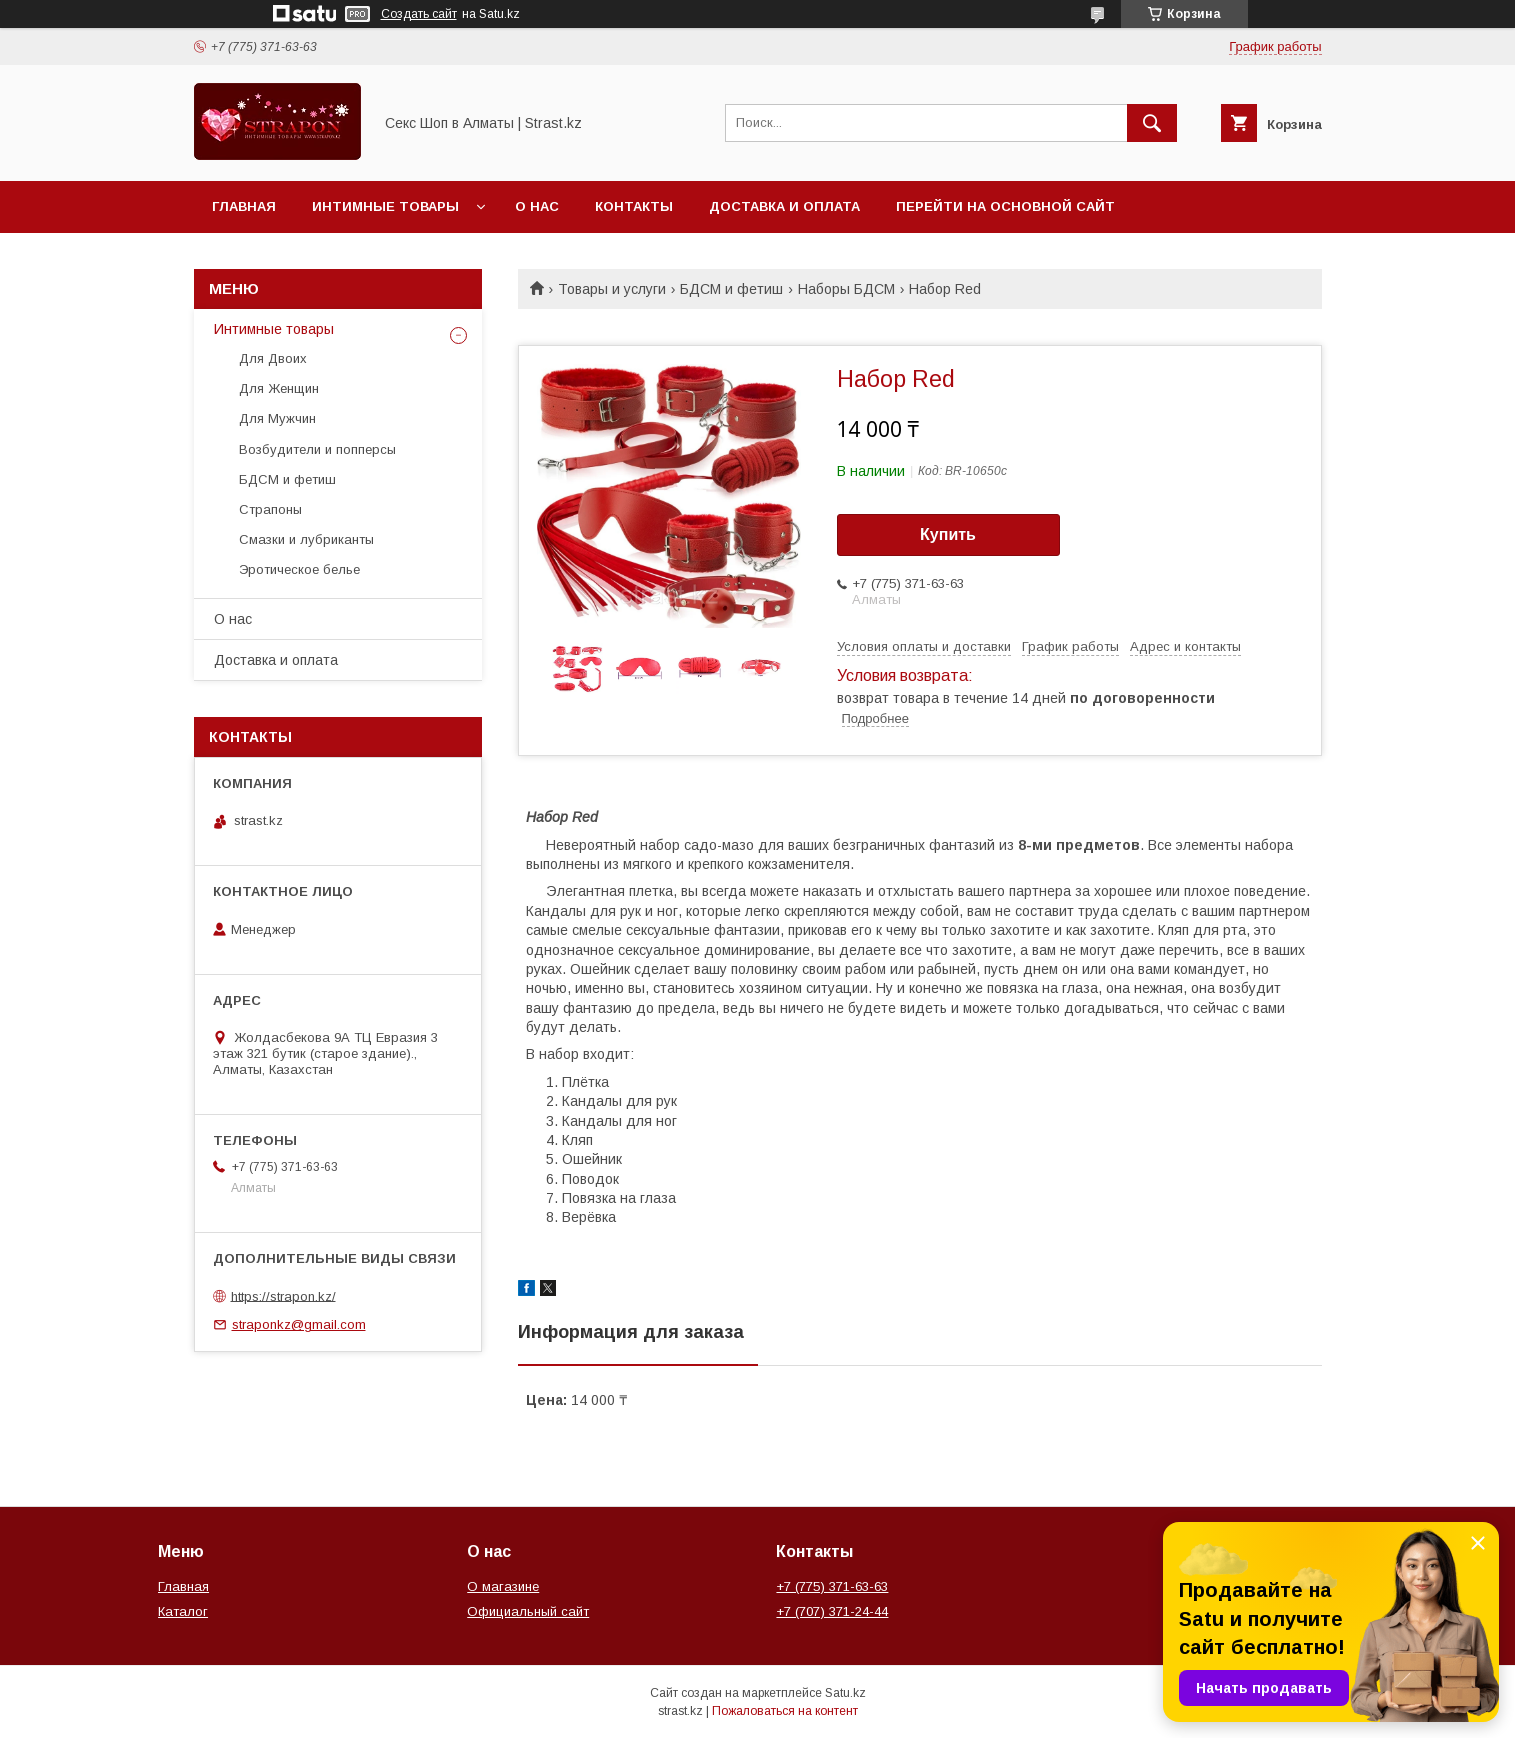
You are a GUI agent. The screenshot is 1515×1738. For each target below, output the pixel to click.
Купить (948, 534)
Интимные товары (385, 206)
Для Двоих (273, 358)
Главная (244, 206)
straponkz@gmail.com (299, 1324)
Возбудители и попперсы (317, 449)
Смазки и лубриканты (306, 539)
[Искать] (1152, 123)
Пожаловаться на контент (785, 1711)
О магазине (503, 1586)
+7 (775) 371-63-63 (832, 1586)
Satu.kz (845, 1693)
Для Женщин (279, 388)
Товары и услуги (612, 289)
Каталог (183, 1611)
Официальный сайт (528, 1611)
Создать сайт (419, 14)
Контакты (634, 206)
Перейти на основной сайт (1005, 206)
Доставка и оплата (784, 206)
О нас (537, 206)
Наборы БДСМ (846, 289)
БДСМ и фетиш (731, 289)
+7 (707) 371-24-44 (832, 1611)
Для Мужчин (277, 418)
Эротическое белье (299, 569)
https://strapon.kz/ (283, 1295)
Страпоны (270, 509)
